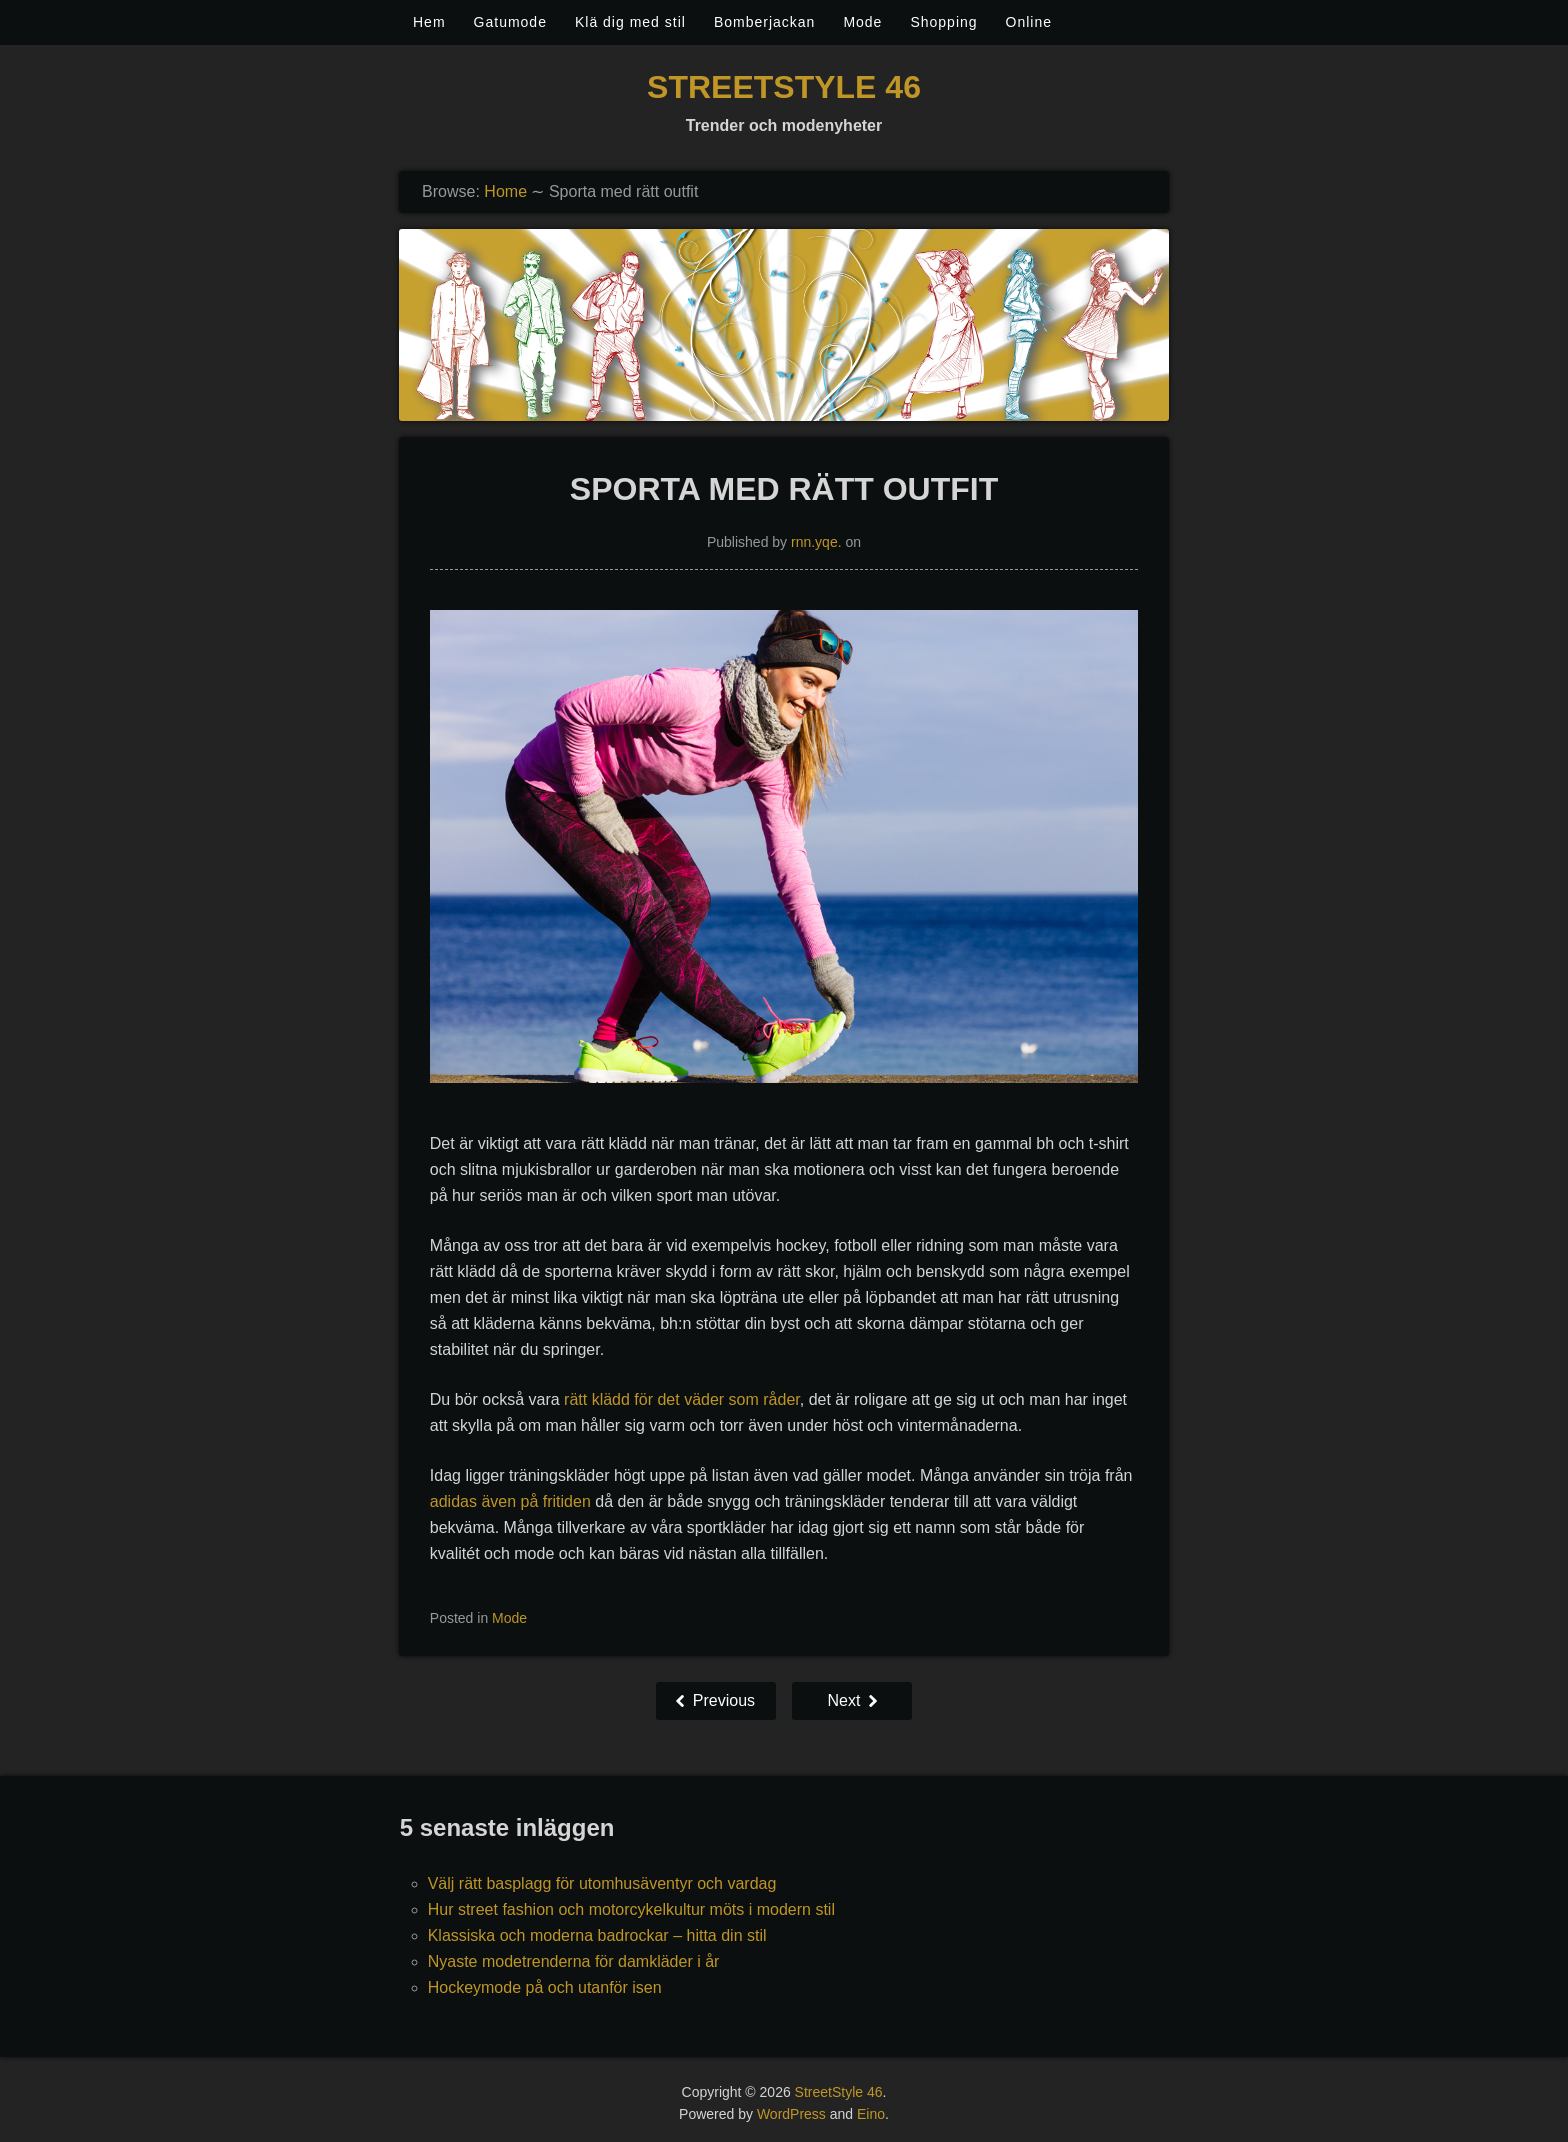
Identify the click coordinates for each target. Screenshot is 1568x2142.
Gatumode (510, 22)
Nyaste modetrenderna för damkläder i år (574, 1961)
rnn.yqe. (816, 542)
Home (505, 191)
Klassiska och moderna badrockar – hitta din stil (597, 1935)
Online (1029, 22)
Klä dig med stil (630, 22)
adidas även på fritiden (510, 1501)
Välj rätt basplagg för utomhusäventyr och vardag (602, 1883)
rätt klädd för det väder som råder (682, 1399)
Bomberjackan (765, 22)
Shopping (943, 22)
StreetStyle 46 (784, 87)
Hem (429, 22)
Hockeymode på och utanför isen (545, 1987)
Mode (862, 22)
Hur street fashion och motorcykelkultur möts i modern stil (631, 1909)
